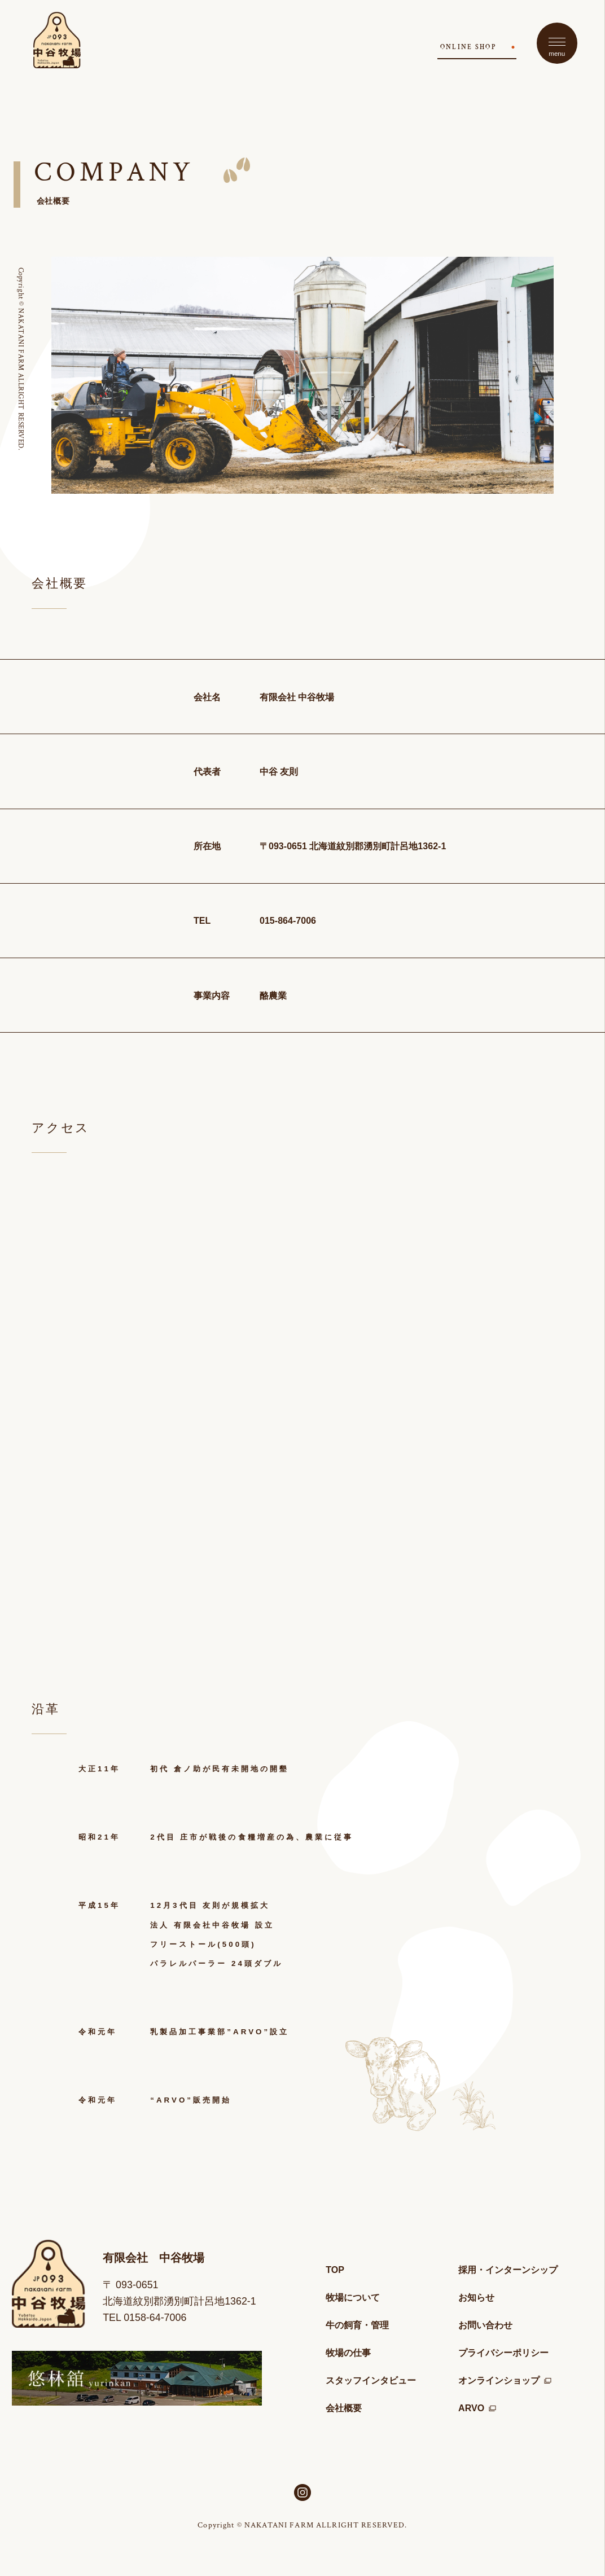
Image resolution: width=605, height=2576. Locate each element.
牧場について (353, 2297)
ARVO (477, 2408)
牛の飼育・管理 (357, 2325)
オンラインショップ (504, 2380)
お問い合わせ (485, 2325)
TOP (335, 2270)
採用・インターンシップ (508, 2270)
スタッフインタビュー (371, 2380)
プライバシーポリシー (503, 2352)
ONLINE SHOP (468, 47)
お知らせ (476, 2297)
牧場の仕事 (348, 2352)
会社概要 (344, 2408)
